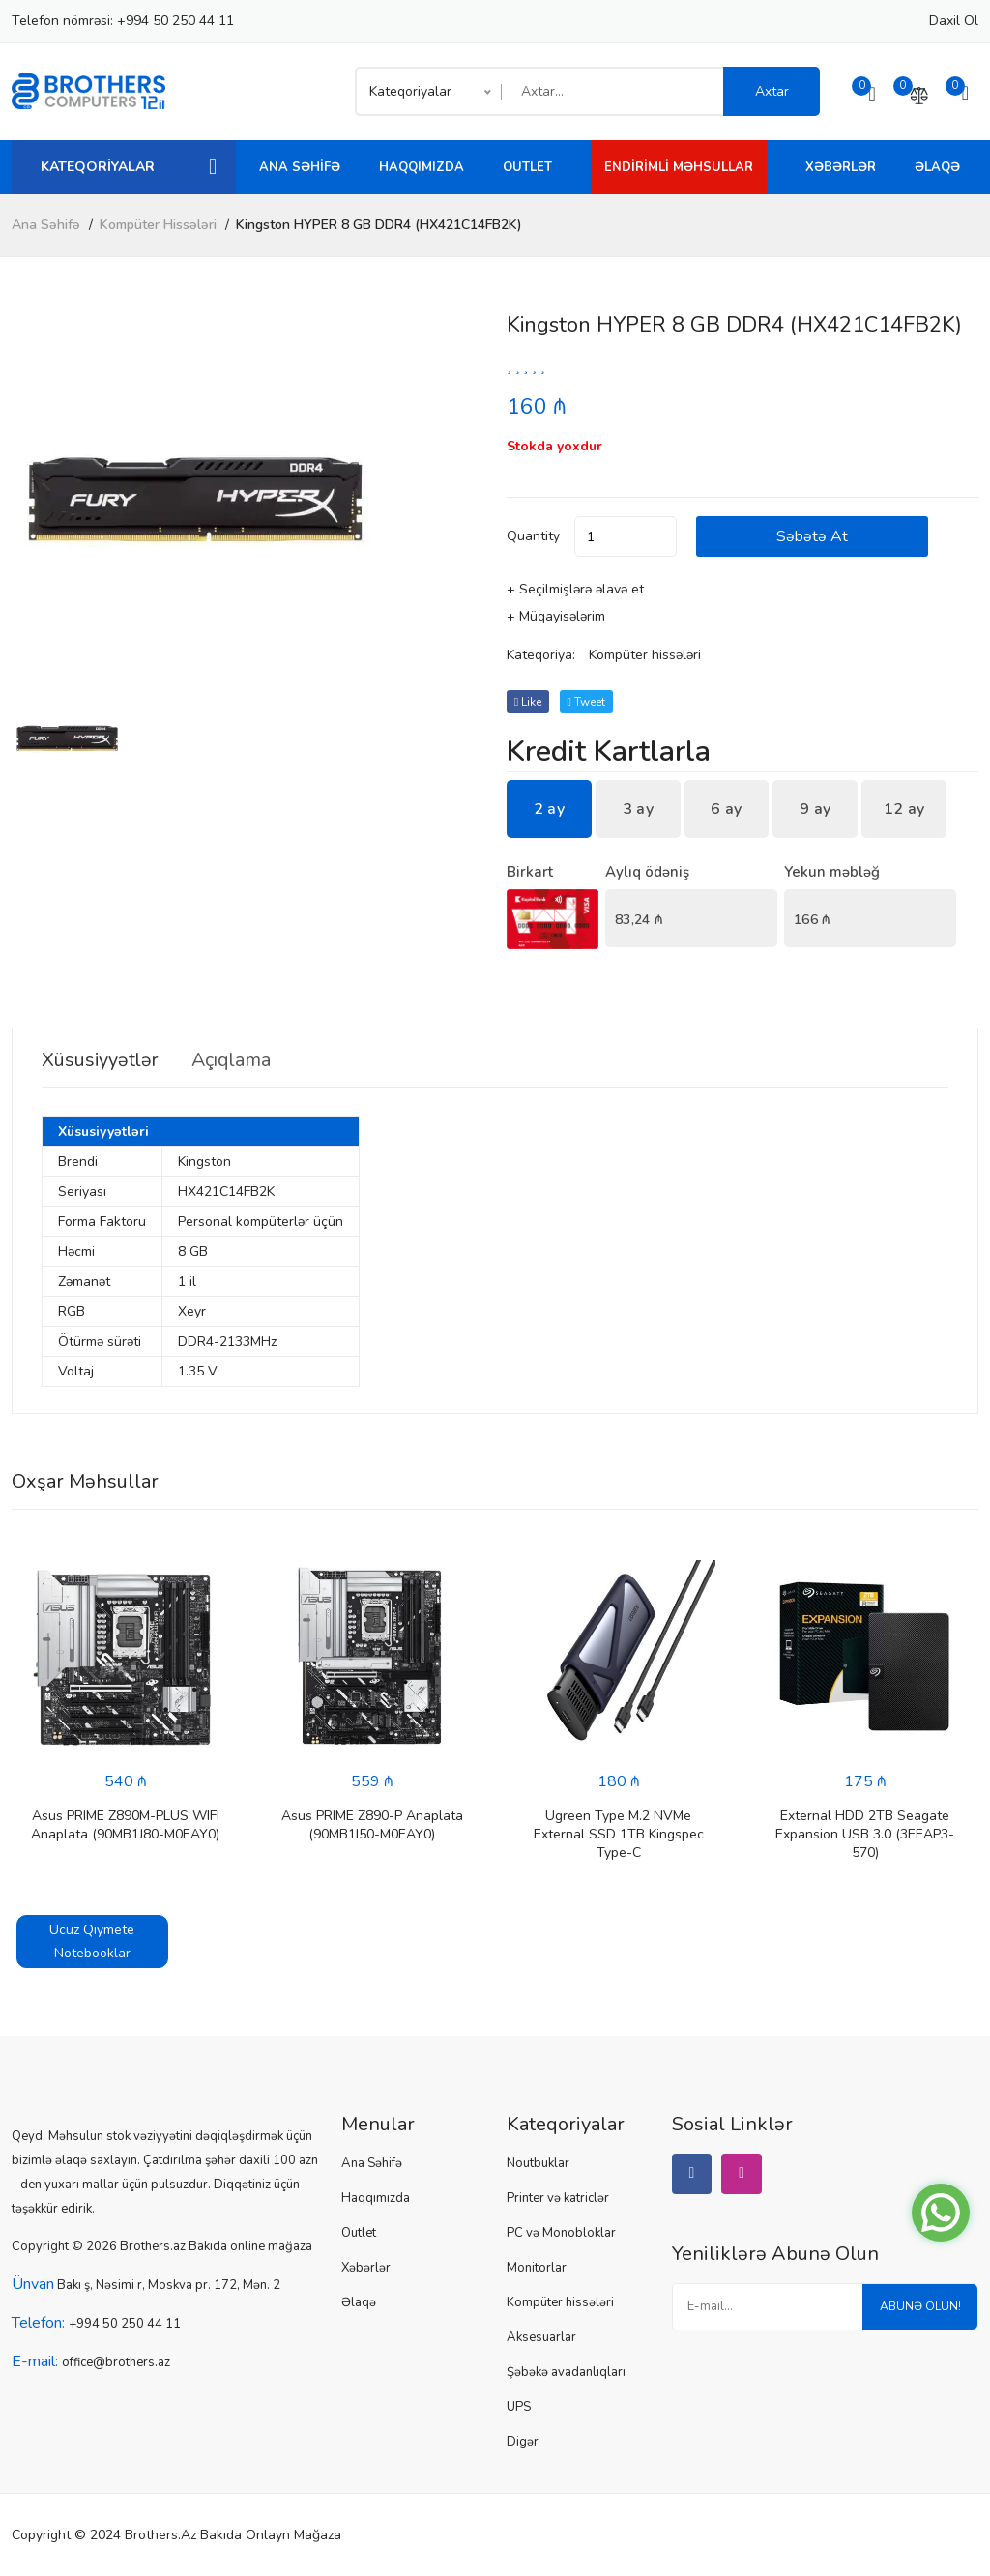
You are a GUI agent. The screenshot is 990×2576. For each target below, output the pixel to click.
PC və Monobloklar (561, 2233)
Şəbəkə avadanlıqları (566, 2372)
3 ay (638, 809)
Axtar (772, 91)
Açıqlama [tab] (236, 1060)
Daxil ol (953, 21)
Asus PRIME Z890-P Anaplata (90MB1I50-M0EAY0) (372, 1825)
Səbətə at (816, 536)
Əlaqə (937, 167)
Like (527, 701)
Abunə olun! (919, 2307)
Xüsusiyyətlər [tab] (101, 1060)
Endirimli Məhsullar (678, 167)
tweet (586, 701)
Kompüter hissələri (158, 225)
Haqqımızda (421, 167)
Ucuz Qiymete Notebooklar (91, 1941)
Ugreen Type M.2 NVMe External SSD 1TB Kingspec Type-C (619, 1834)
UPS (519, 2407)
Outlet (527, 167)
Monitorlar (537, 2267)
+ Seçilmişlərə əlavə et (575, 589)
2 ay (549, 809)
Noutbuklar (538, 2163)
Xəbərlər (840, 167)
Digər (523, 2441)
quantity (533, 536)
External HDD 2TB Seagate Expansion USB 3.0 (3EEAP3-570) (864, 1834)
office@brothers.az (116, 2362)
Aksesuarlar (541, 2337)
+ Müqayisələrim (556, 616)
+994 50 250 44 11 (175, 21)
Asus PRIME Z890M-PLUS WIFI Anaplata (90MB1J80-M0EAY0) (125, 1825)
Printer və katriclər (558, 2198)
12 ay (904, 809)
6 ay (726, 809)
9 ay (815, 809)
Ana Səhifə (299, 167)
